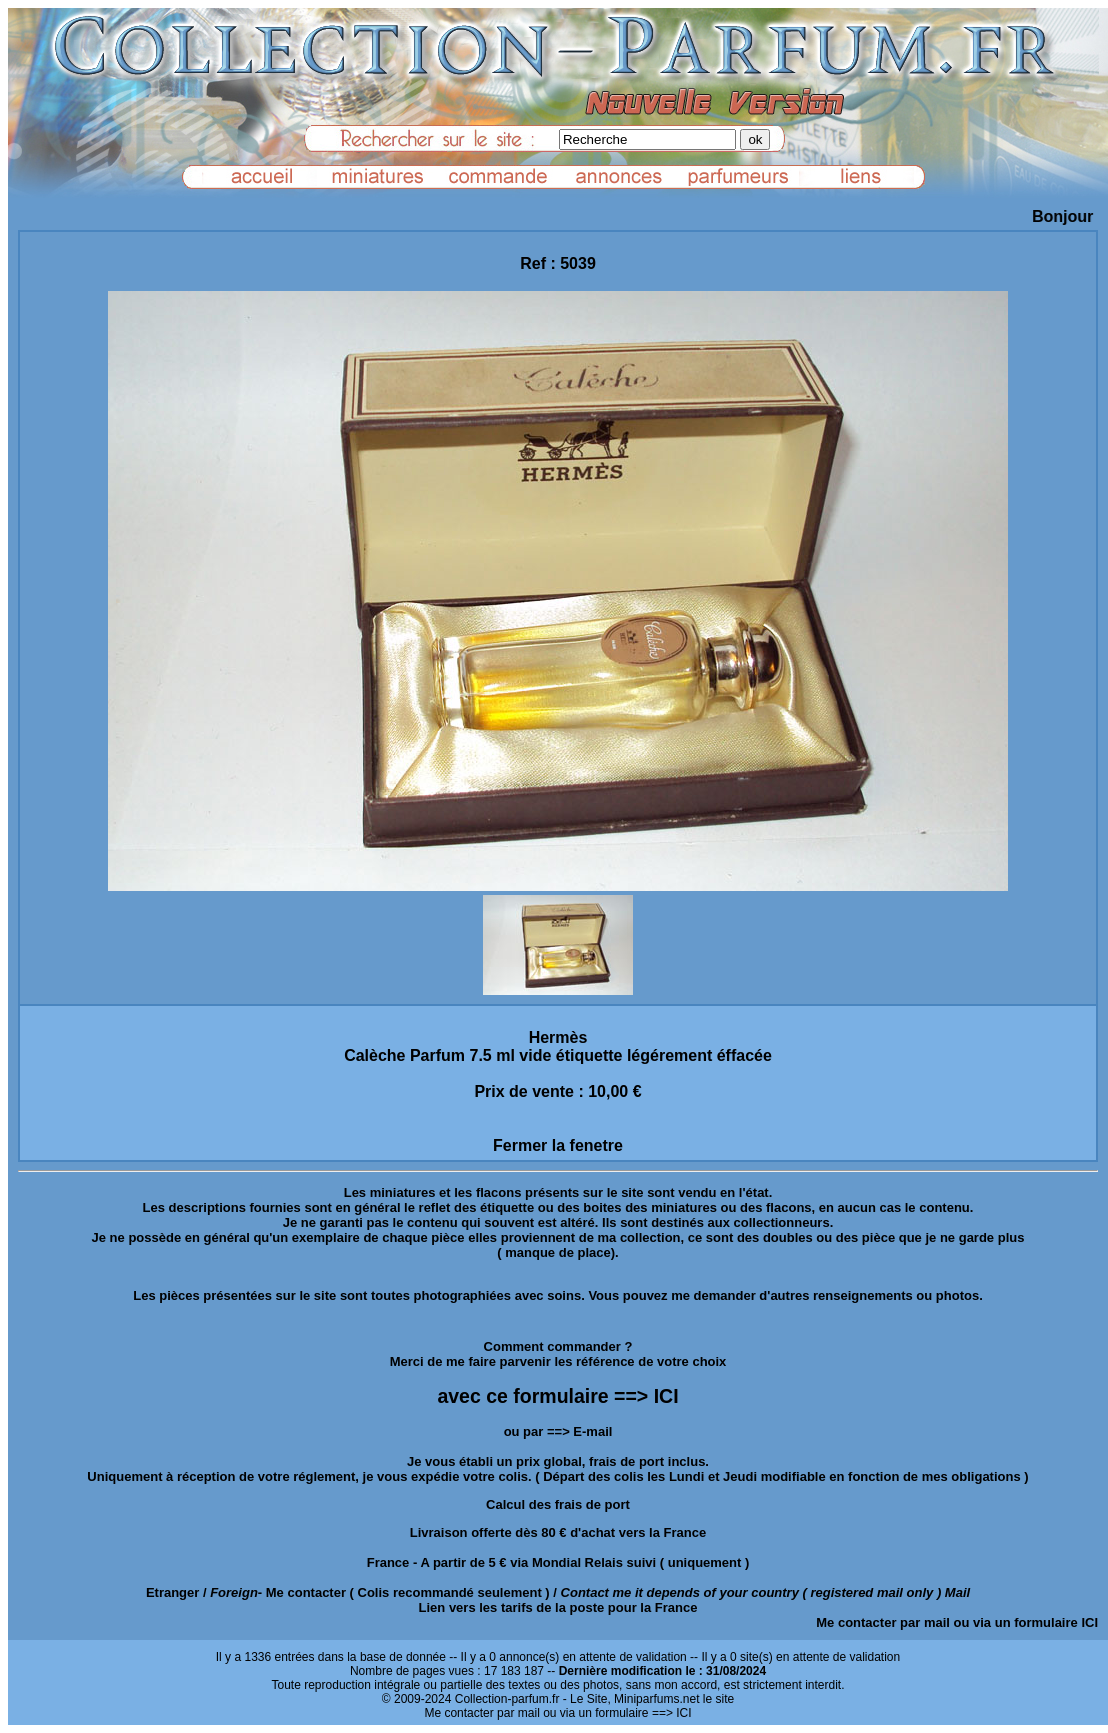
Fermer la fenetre (558, 1145)
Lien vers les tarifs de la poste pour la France (558, 1607)
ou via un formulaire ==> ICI (617, 1713)
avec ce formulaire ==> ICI (557, 1396)
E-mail (592, 1431)
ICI (1089, 1622)
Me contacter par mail (883, 1622)
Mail (957, 1592)
